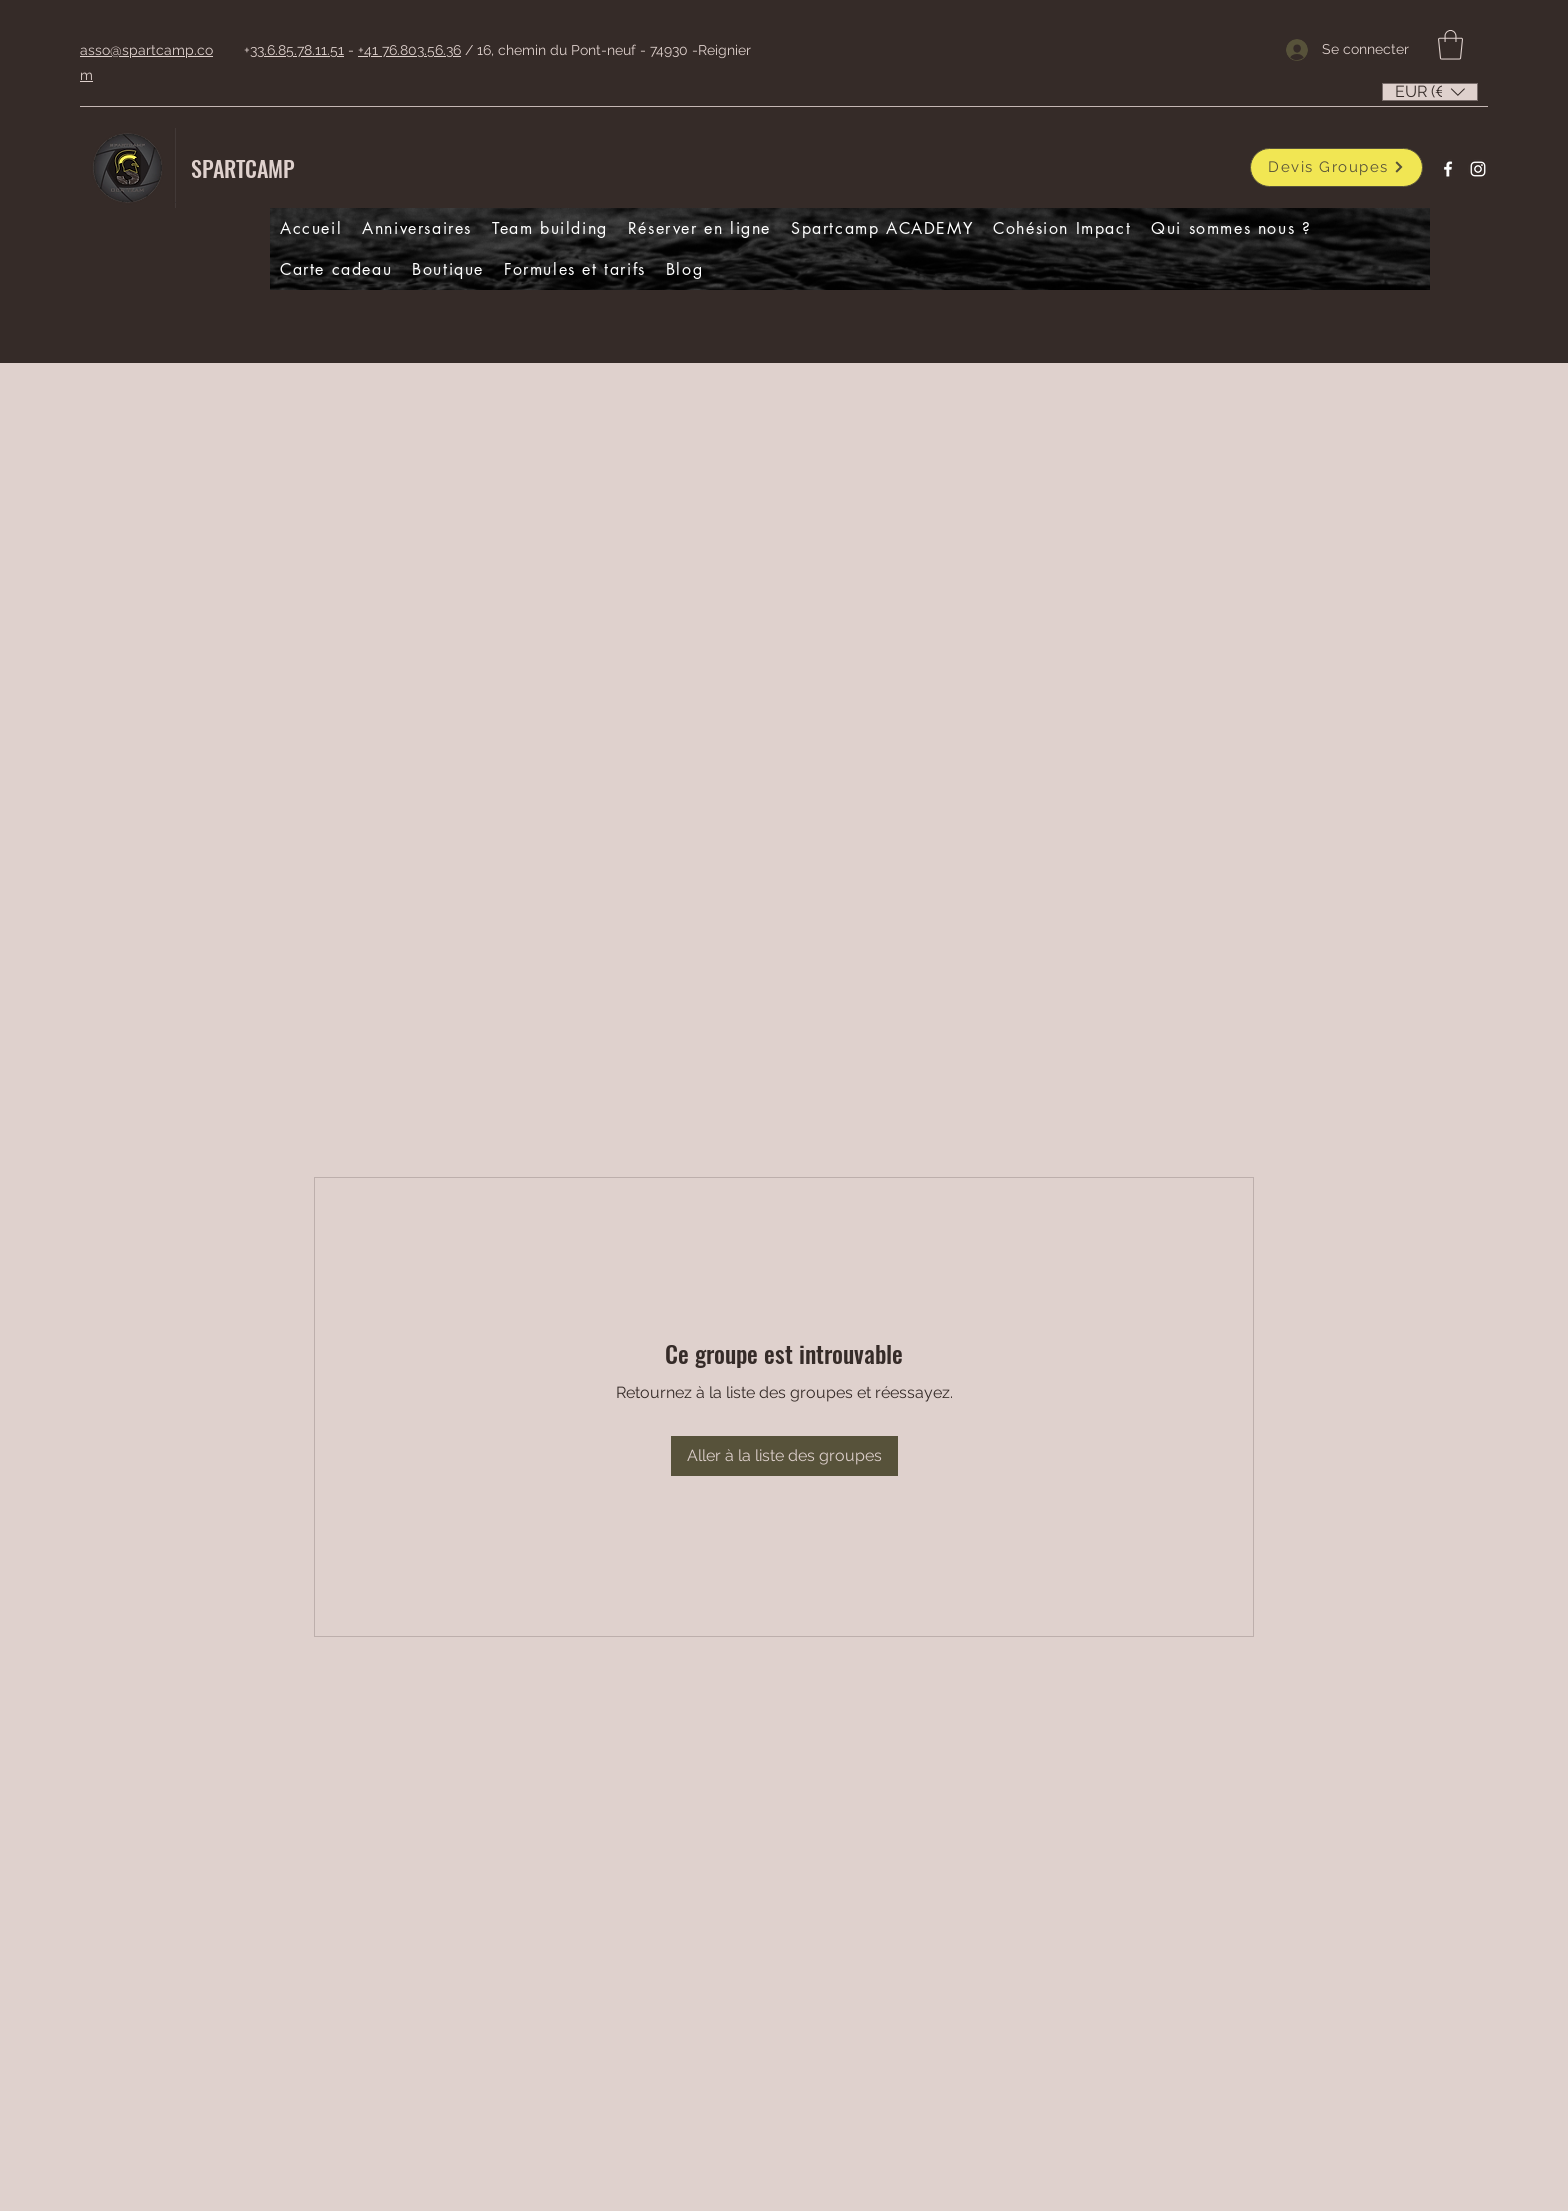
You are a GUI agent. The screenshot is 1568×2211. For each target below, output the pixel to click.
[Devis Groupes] (1336, 167)
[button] (1450, 45)
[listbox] (1430, 92)
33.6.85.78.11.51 (297, 50)
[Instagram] (1478, 169)
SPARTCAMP (243, 168)
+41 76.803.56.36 (409, 50)
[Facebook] (1448, 169)
